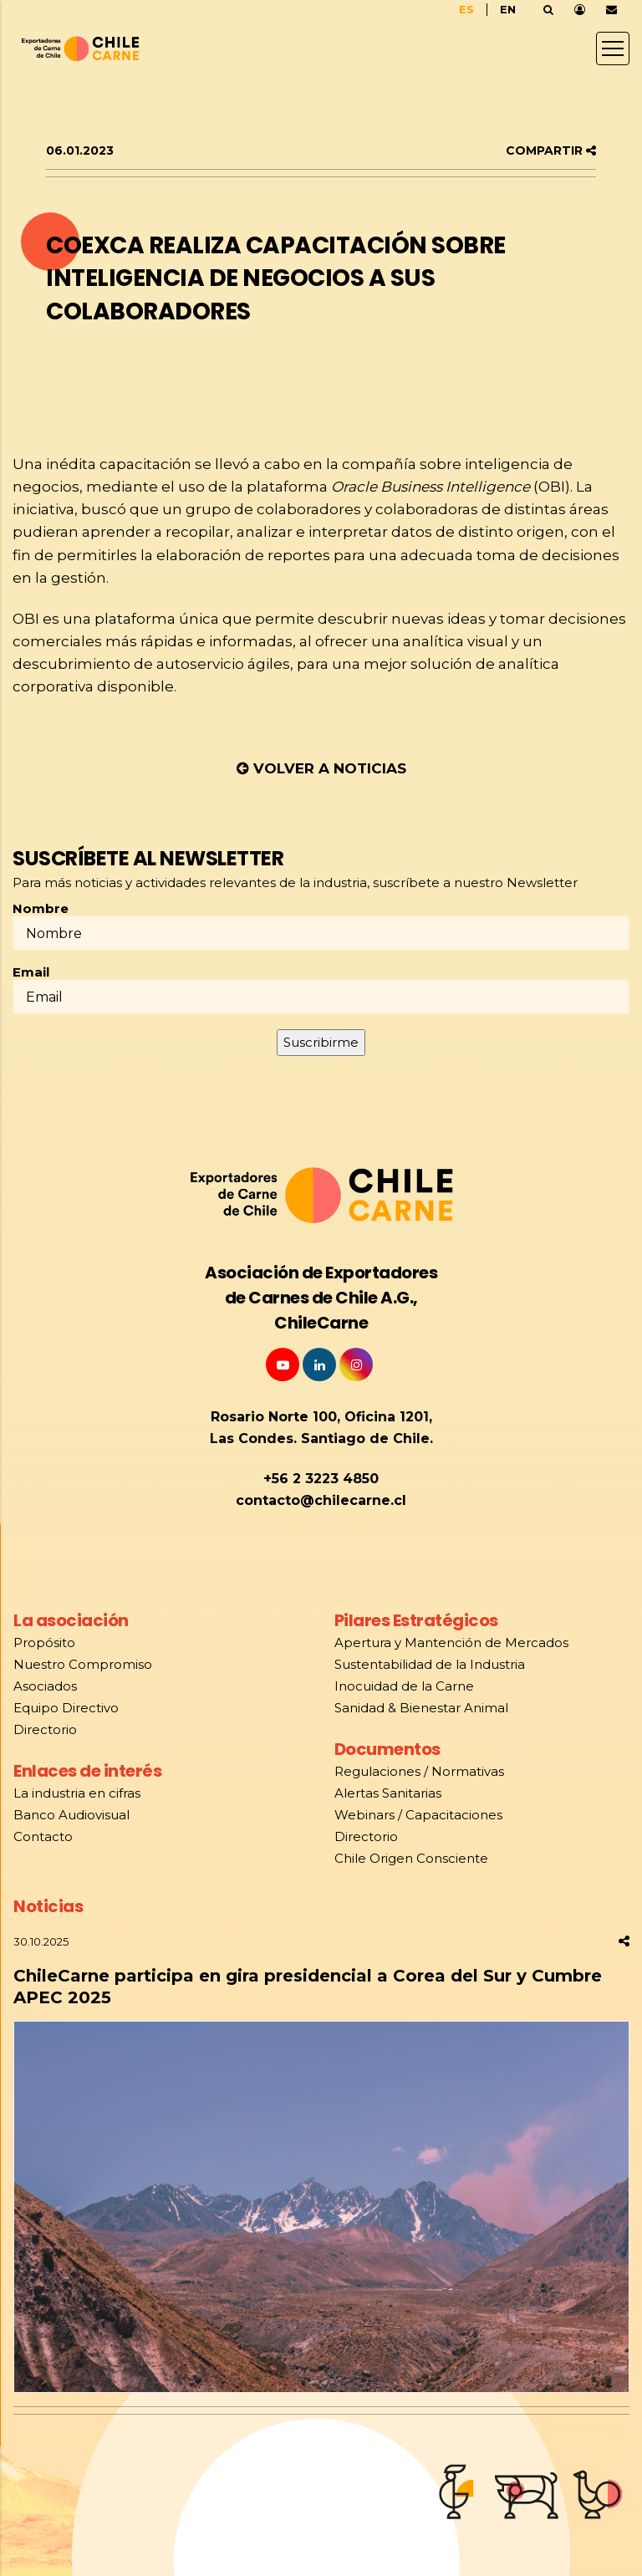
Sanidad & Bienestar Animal (421, 1708)
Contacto (43, 1836)
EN (508, 9)
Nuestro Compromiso (82, 1664)
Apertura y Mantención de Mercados (451, 1642)
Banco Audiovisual (71, 1815)
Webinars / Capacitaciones (418, 1815)
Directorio (45, 1729)
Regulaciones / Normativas (419, 1771)
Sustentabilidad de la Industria (429, 1664)
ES (466, 9)
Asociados (45, 1686)
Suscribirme (321, 1042)
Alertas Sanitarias (387, 1793)
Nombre (41, 909)
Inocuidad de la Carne (404, 1686)
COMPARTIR (551, 150)
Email (31, 972)
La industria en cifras (76, 1793)
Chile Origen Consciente (411, 1858)
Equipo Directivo (66, 1708)
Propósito (46, 1642)
